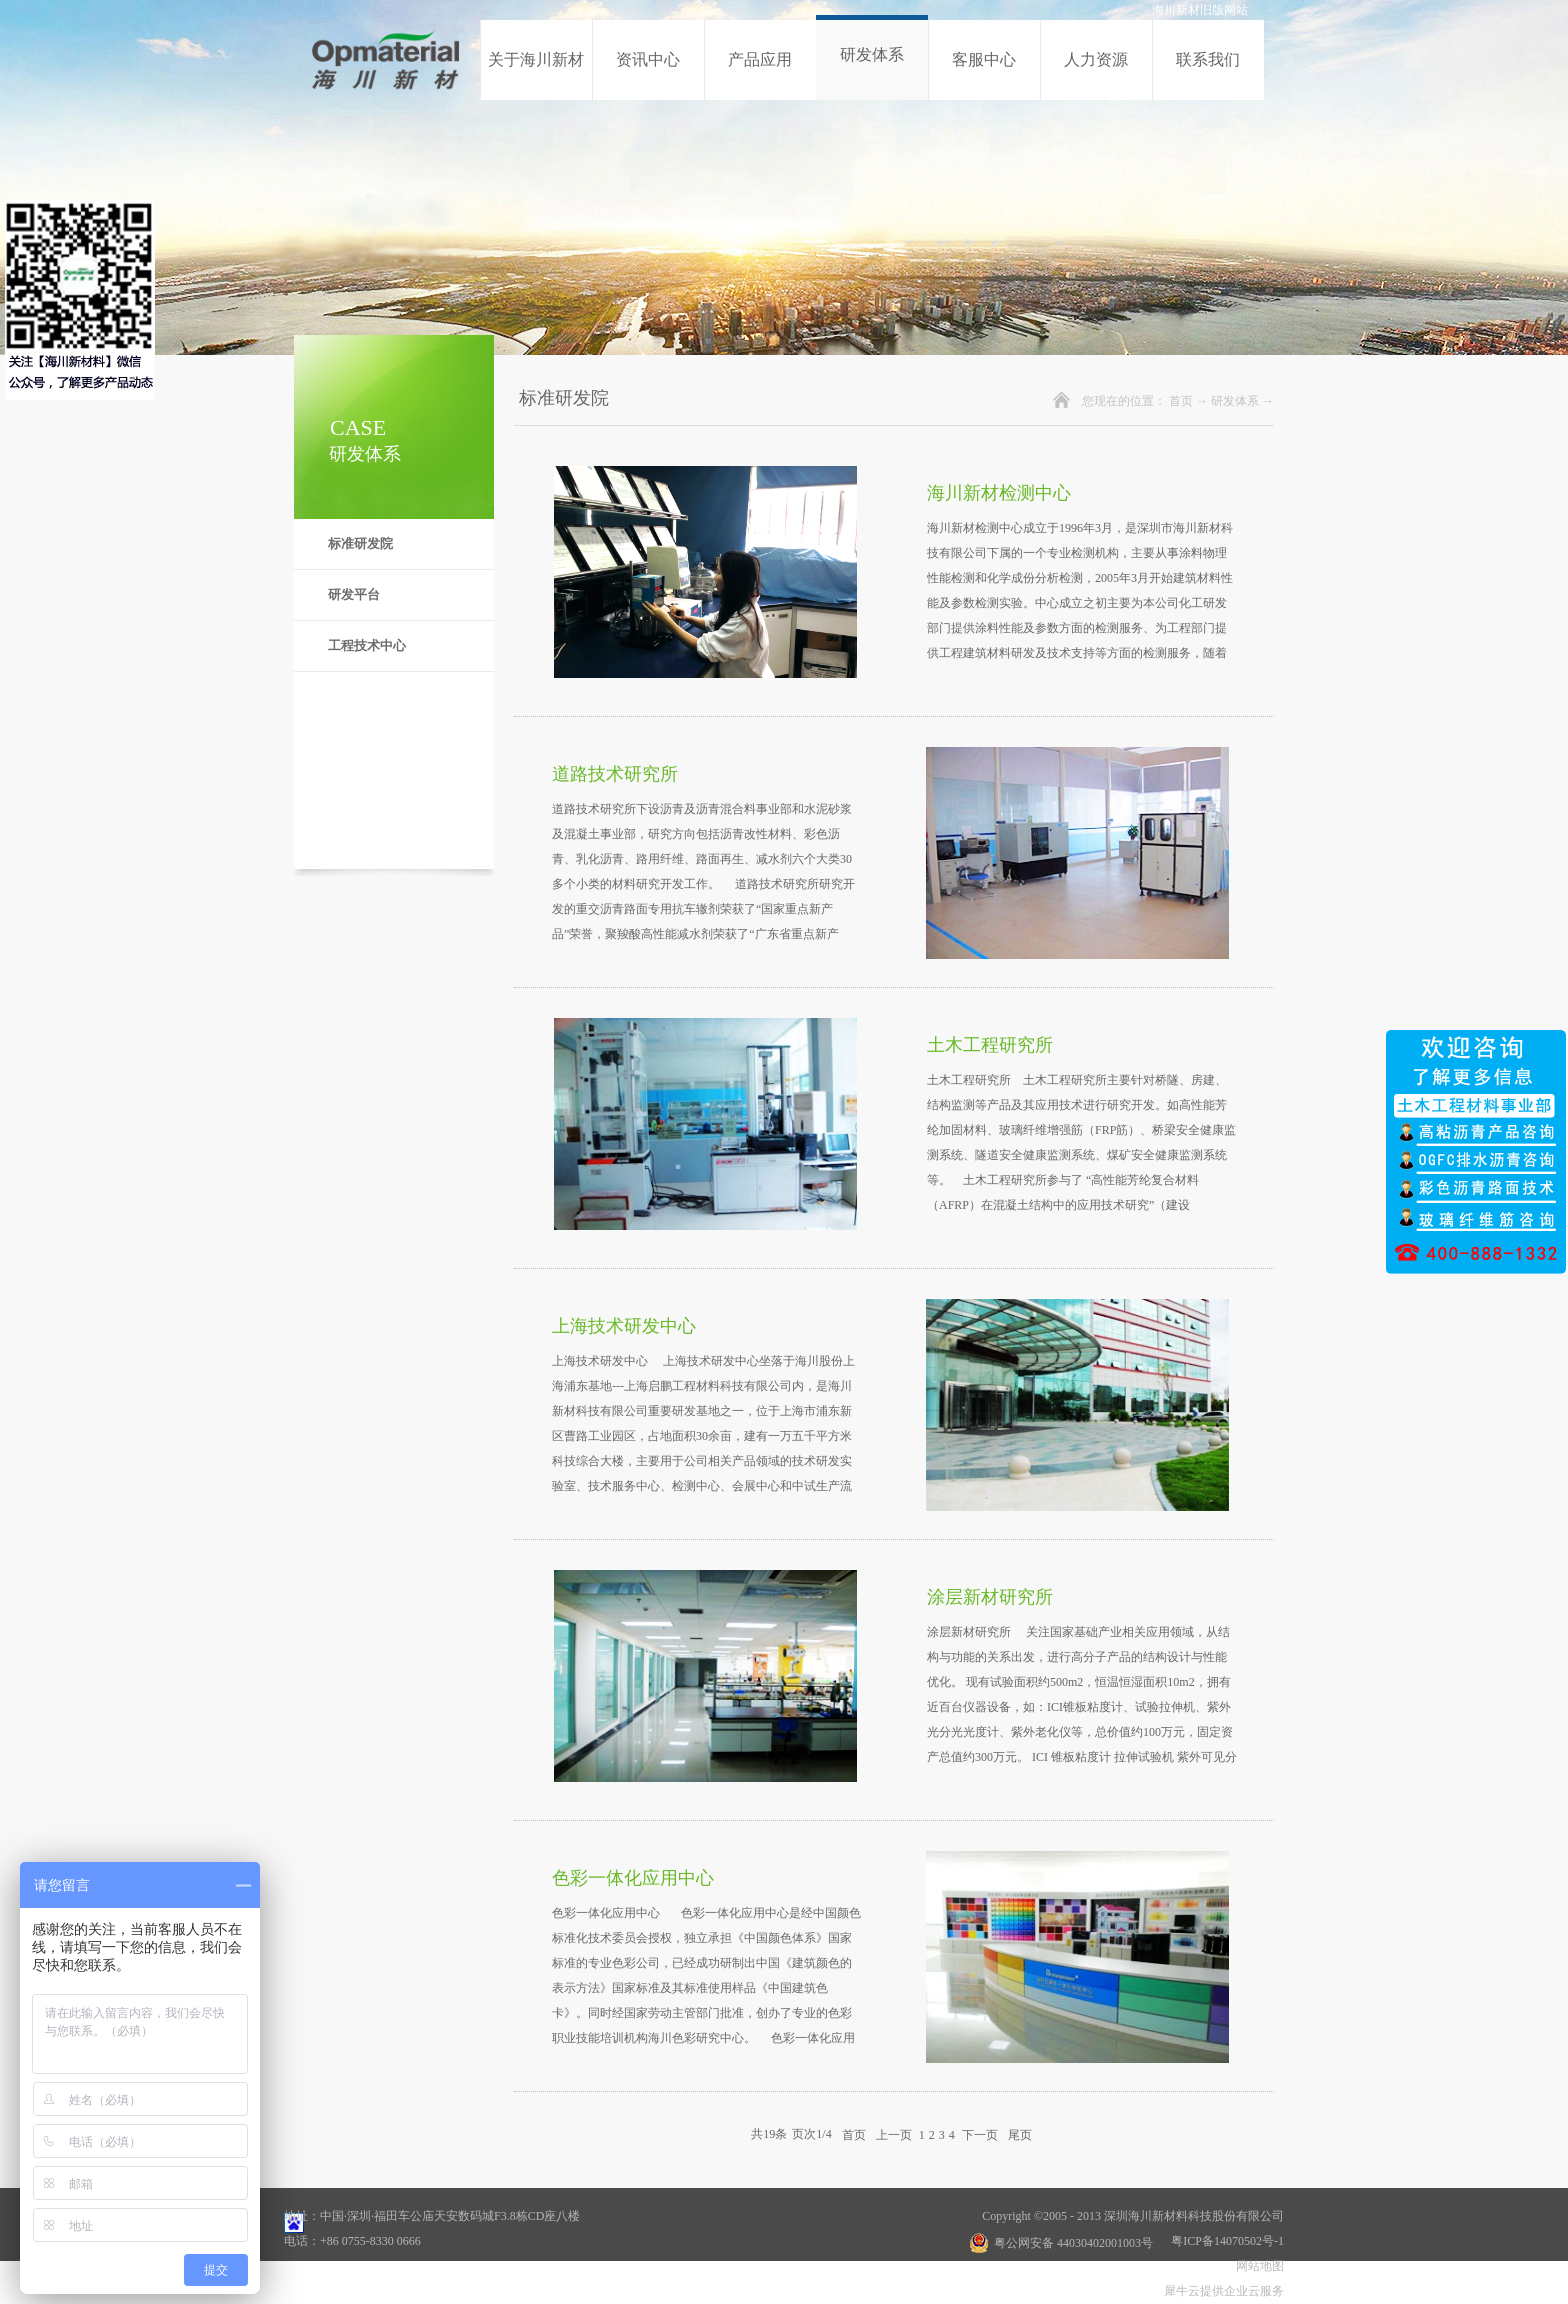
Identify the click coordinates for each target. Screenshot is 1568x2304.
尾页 (1020, 2134)
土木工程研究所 (990, 1045)
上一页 (894, 2134)
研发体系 (1235, 401)
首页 (1181, 401)
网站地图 (1257, 2266)
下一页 (980, 2134)
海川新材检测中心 (999, 493)
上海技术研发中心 (624, 1326)
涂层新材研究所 (990, 1597)
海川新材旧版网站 (1200, 10)
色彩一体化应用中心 (633, 1878)
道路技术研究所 (615, 774)
